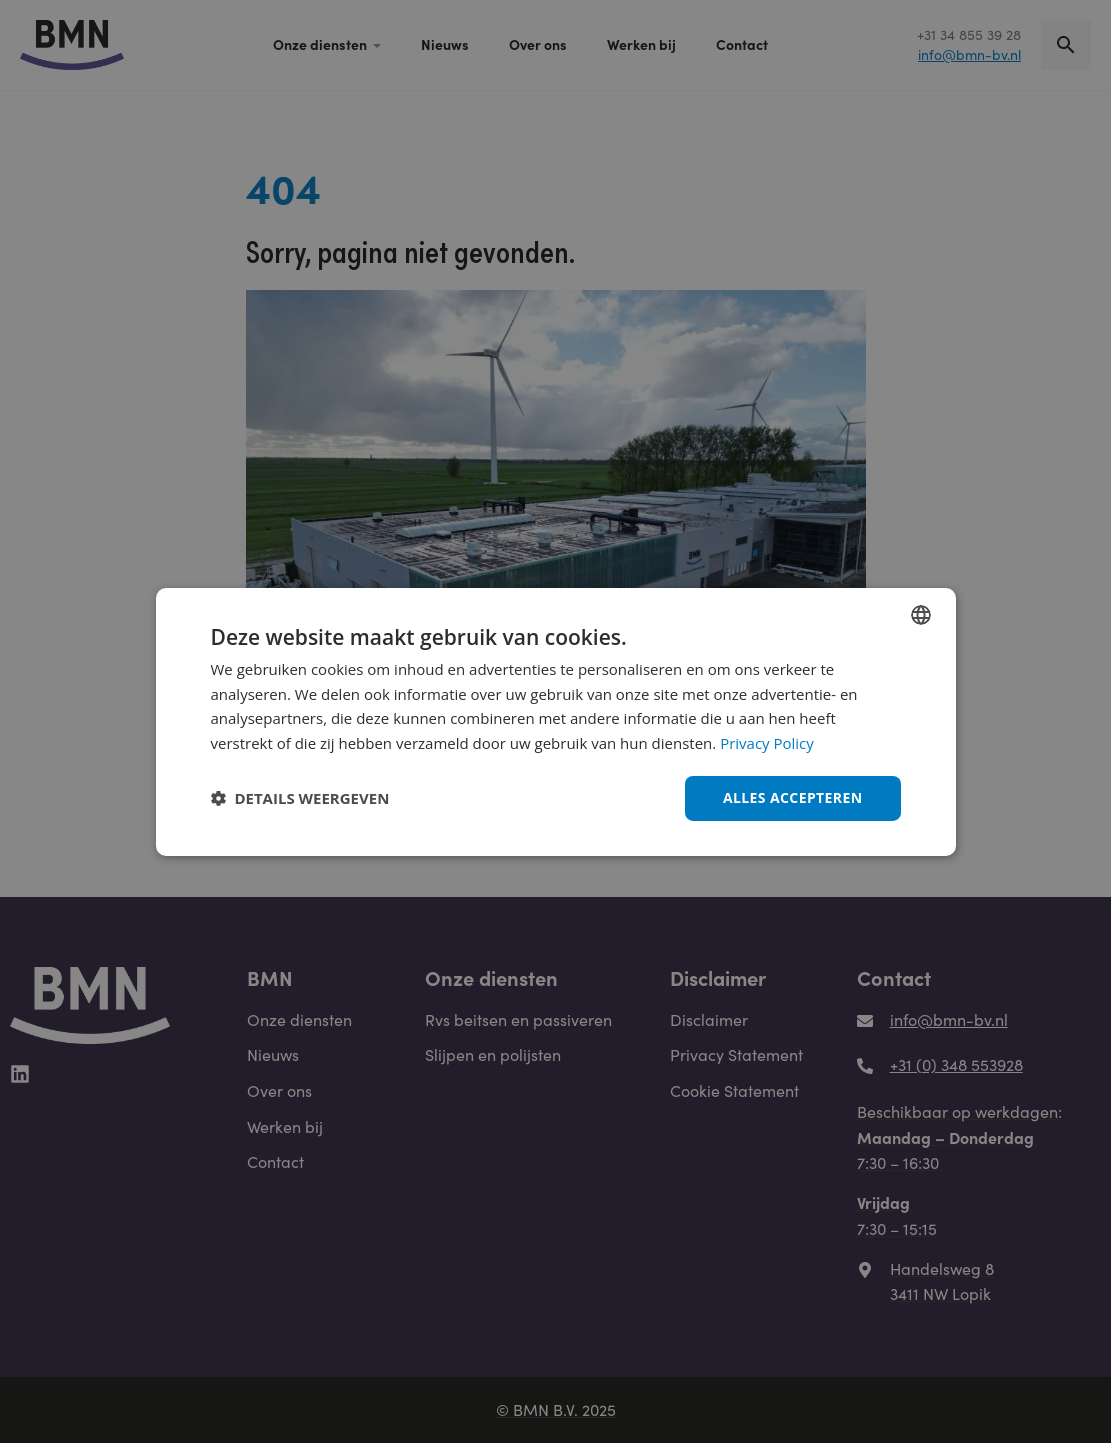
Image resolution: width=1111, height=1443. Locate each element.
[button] (300, 798)
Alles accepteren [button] (793, 797)
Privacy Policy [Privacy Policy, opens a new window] (767, 743)
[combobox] (921, 614)
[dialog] (556, 721)
